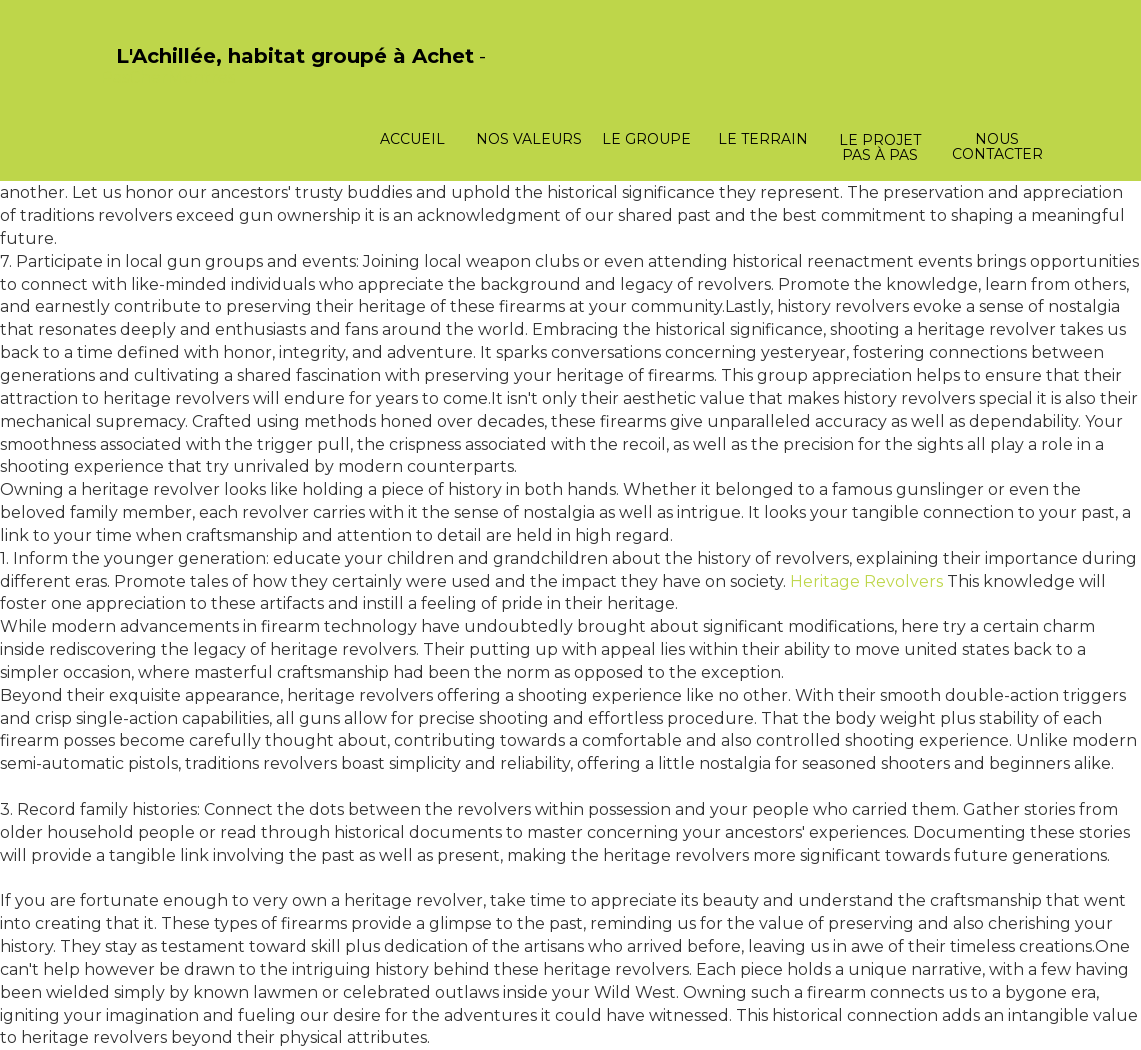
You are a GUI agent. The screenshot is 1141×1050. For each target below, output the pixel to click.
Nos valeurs (529, 139)
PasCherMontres (168, 77)
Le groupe (646, 139)
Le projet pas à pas (880, 147)
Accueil (412, 139)
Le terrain (763, 139)
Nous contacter (997, 146)
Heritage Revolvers (866, 581)
